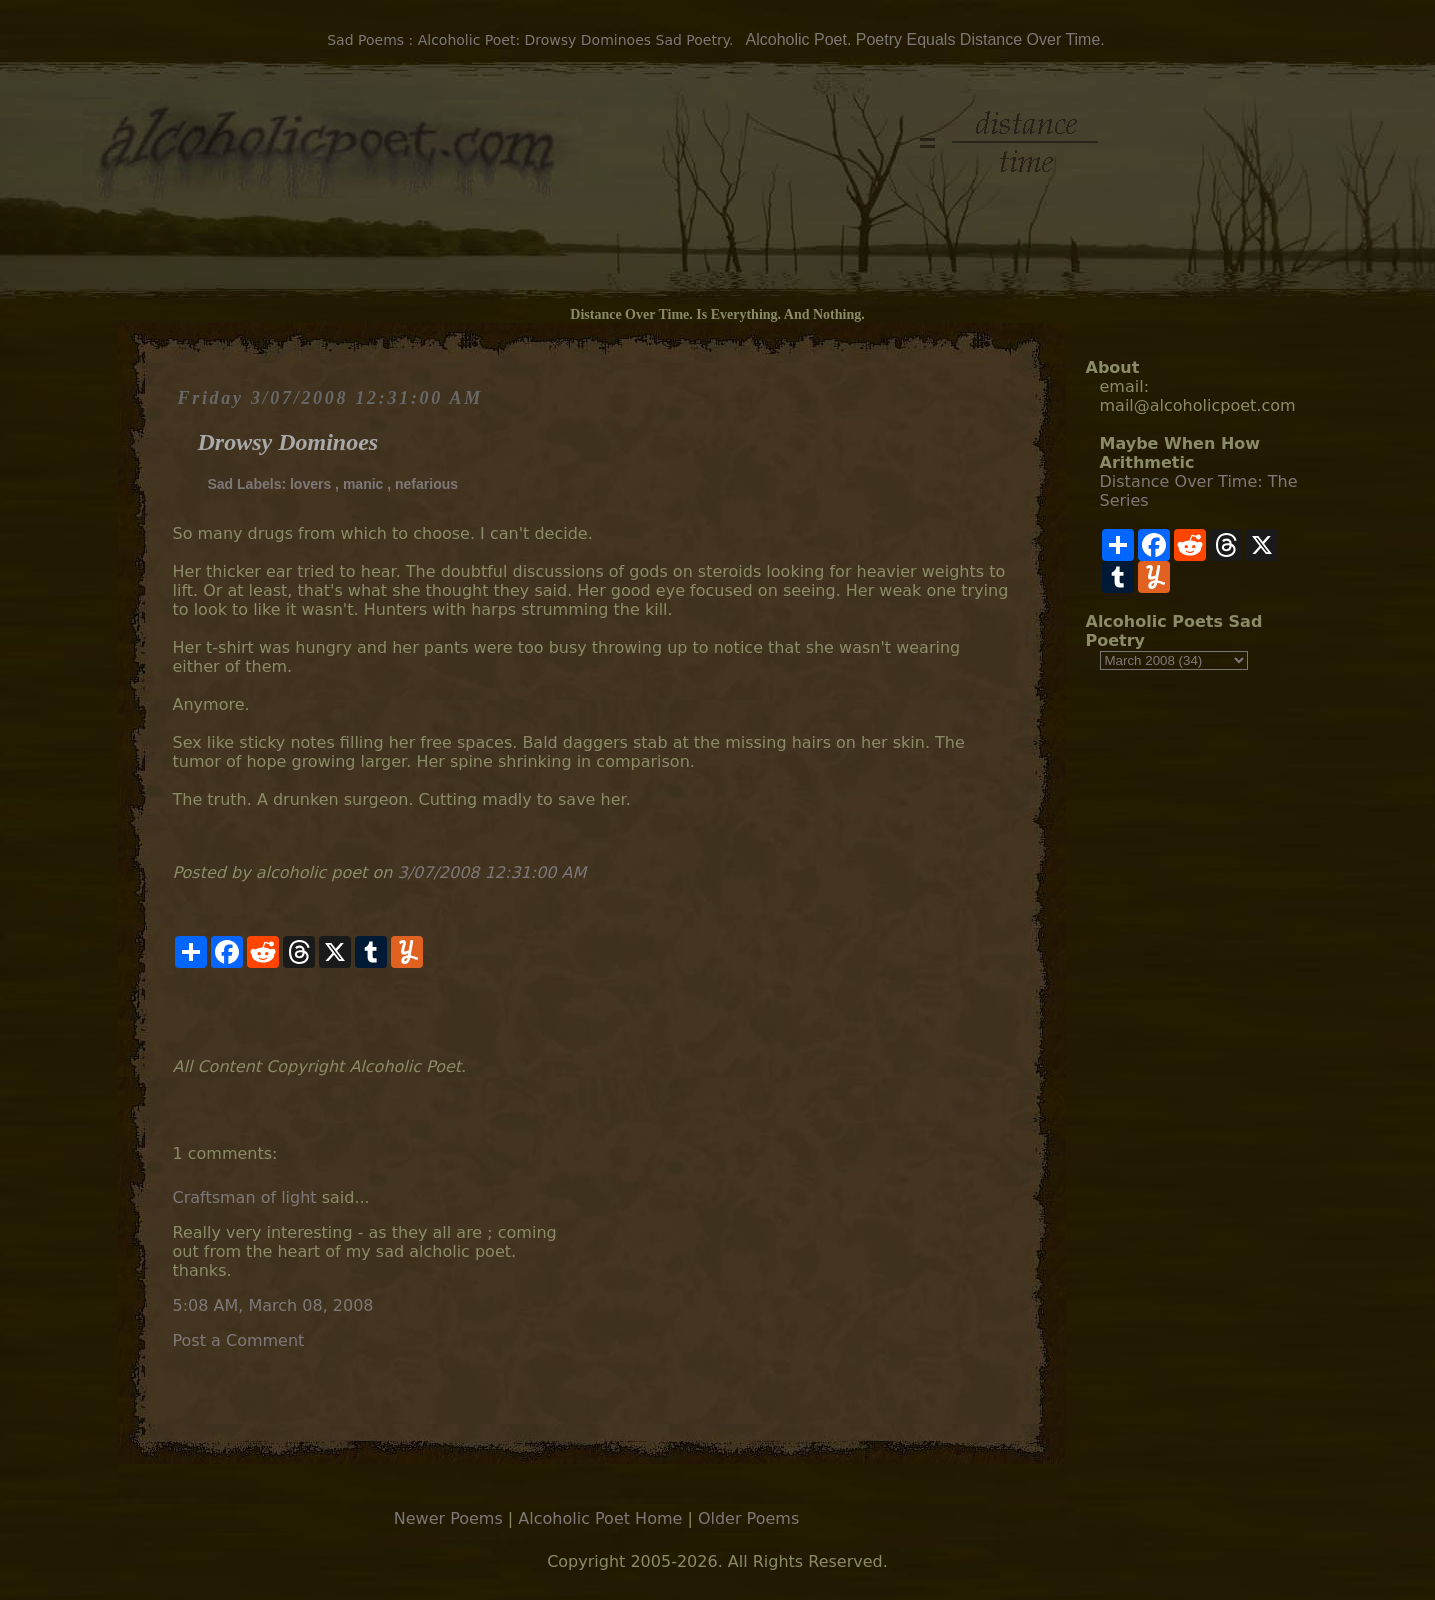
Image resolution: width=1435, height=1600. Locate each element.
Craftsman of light (245, 1197)
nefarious (426, 484)
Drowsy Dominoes (288, 442)
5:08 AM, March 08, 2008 (273, 1305)
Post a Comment (239, 1340)
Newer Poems (448, 1518)
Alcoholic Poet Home (600, 1518)
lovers (310, 484)
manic (363, 484)
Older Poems (748, 1518)
